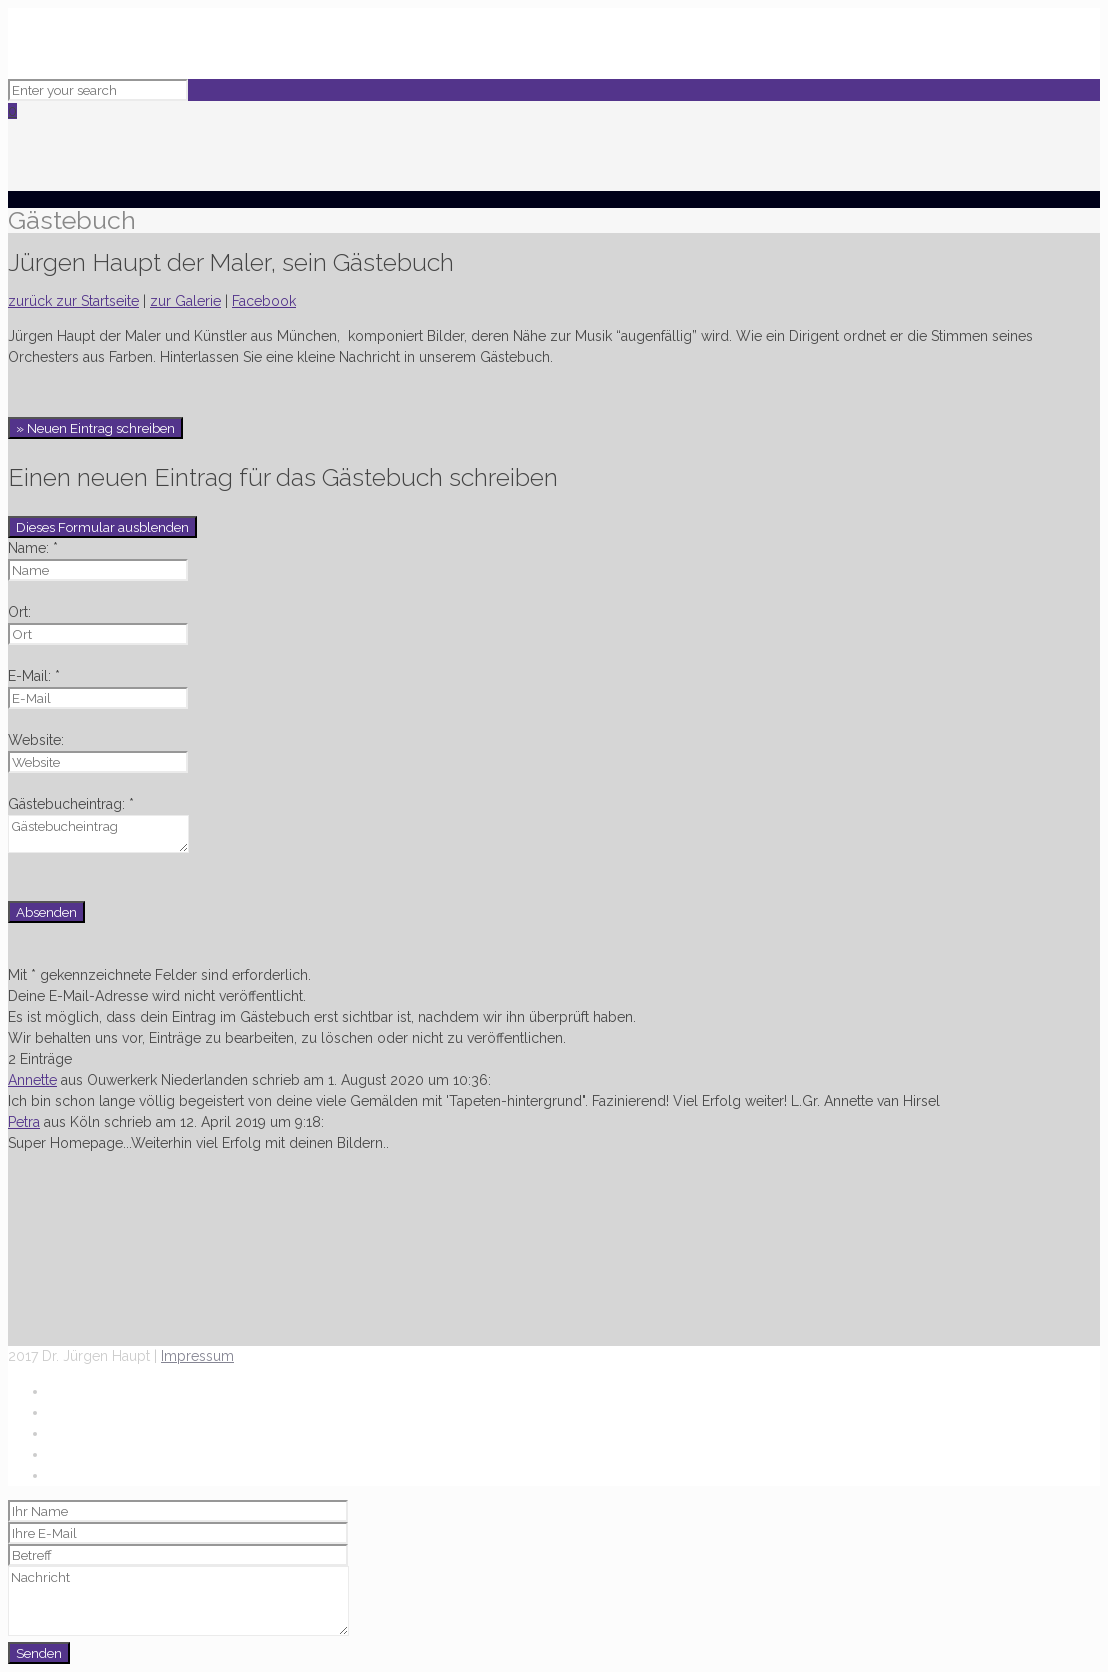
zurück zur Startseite (73, 301)
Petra (24, 1122)
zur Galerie (185, 301)
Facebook (264, 301)
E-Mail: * (34, 676)
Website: (36, 740)
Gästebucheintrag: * (71, 804)
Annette (32, 1080)
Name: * (33, 548)
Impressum (197, 1356)
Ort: (19, 612)
